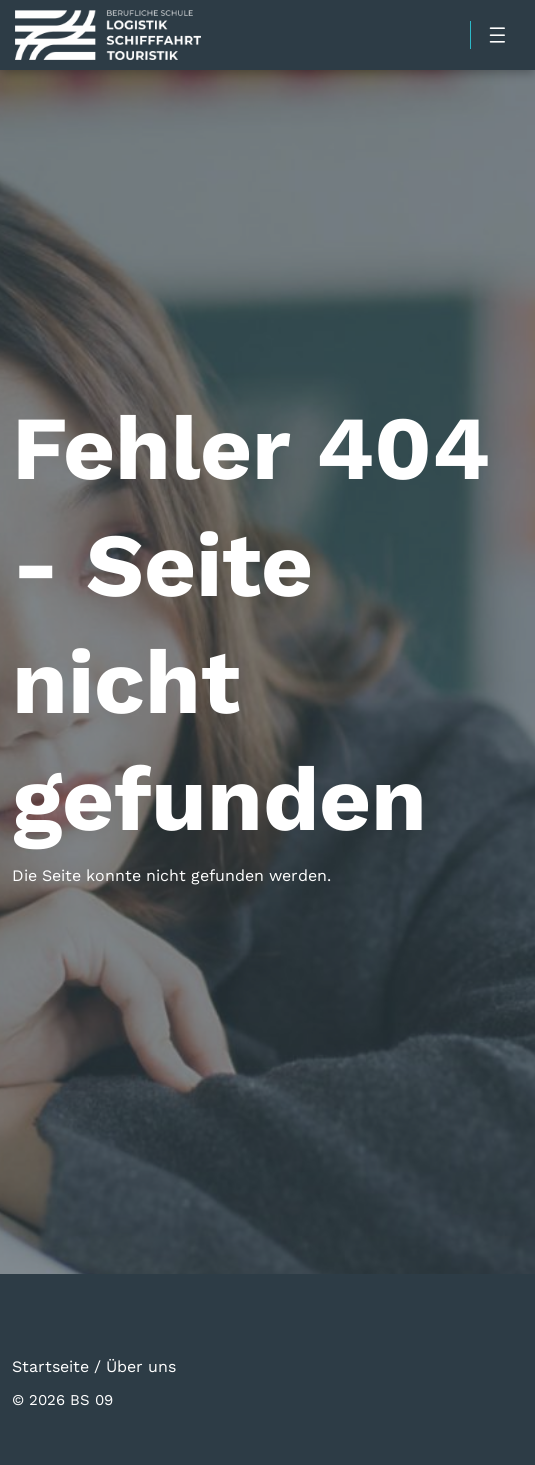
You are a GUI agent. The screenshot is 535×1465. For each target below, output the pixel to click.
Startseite (50, 1365)
